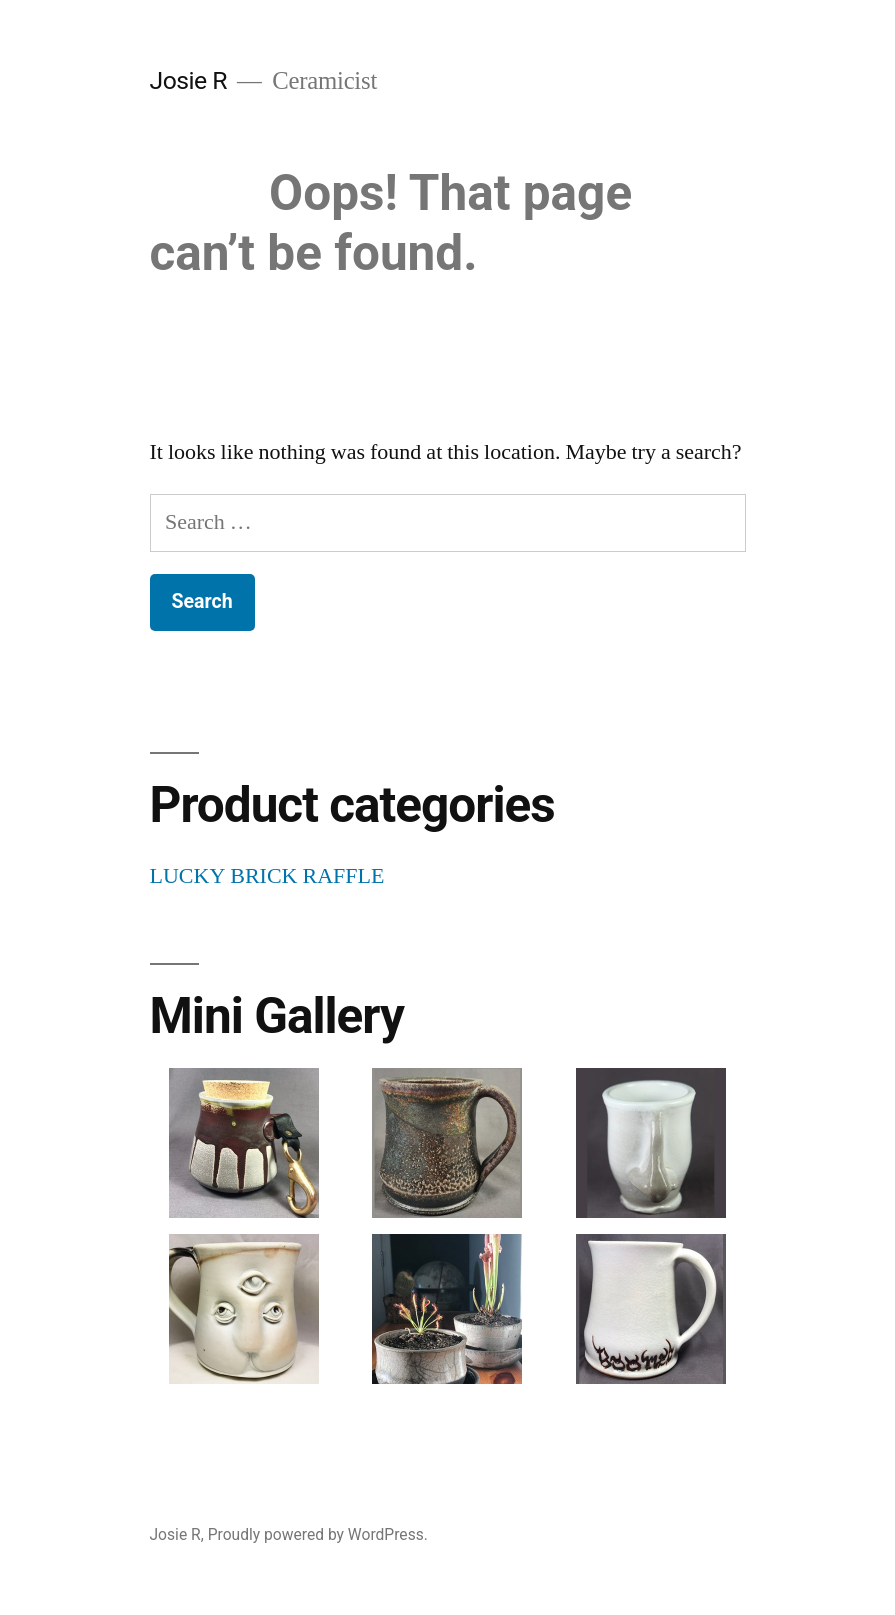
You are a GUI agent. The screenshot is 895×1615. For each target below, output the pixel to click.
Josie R (189, 80)
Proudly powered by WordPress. (318, 1534)
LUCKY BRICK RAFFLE (267, 876)
